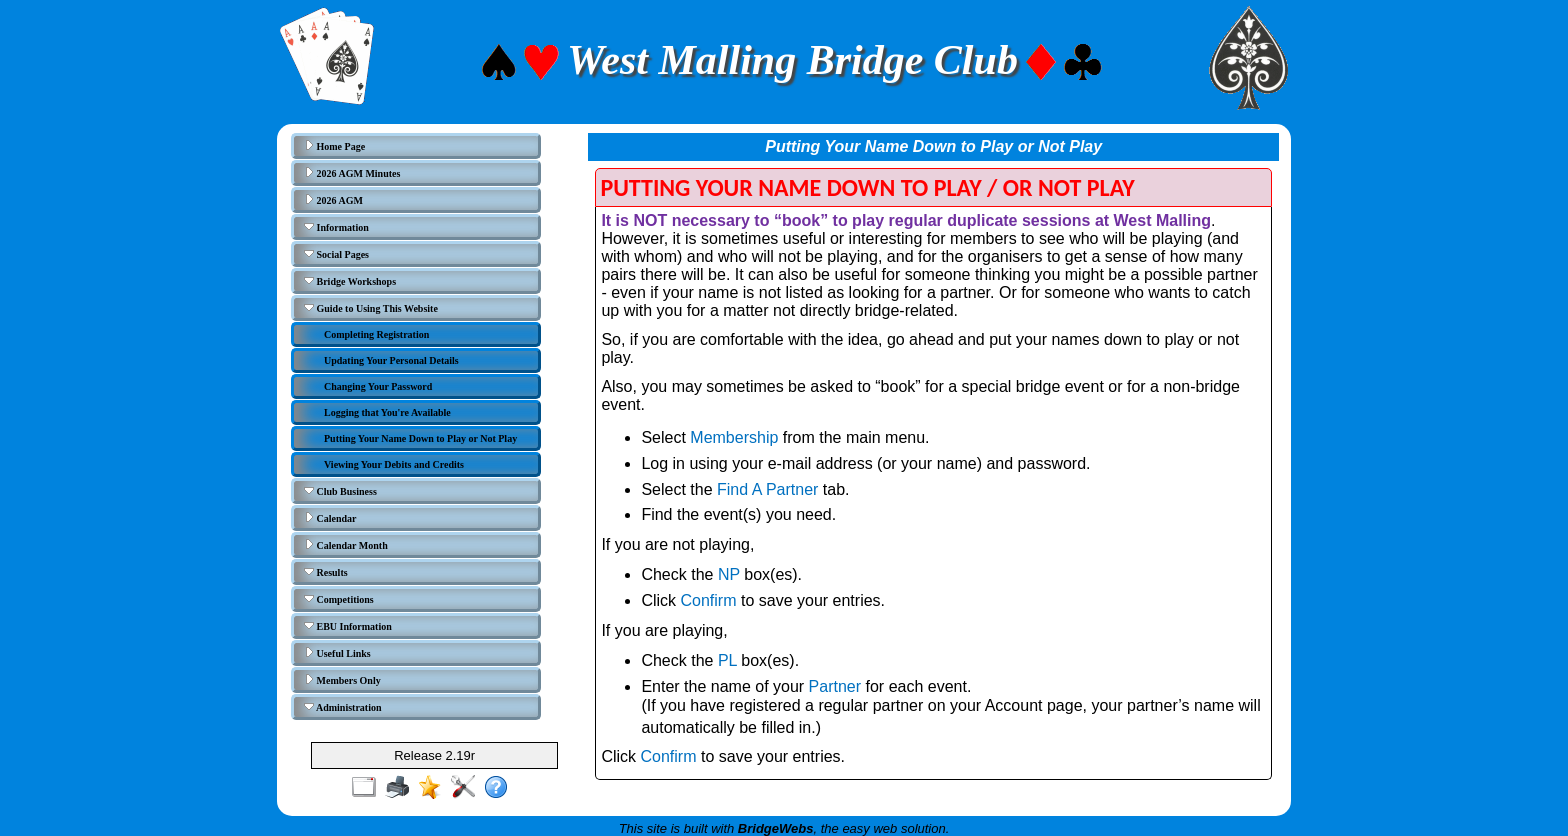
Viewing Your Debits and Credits (394, 464)
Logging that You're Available (387, 412)
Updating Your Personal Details (391, 360)
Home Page (334, 146)
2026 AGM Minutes (352, 173)
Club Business (340, 491)
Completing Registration (376, 334)
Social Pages (336, 254)
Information (336, 227)
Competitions (339, 599)
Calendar (330, 518)
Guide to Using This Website (371, 308)
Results (326, 572)
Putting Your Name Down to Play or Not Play (420, 438)
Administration (343, 707)
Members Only (342, 680)
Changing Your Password (378, 386)
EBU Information (348, 626)
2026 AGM (333, 200)
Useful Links (337, 653)
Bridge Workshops (350, 281)
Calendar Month (346, 545)
